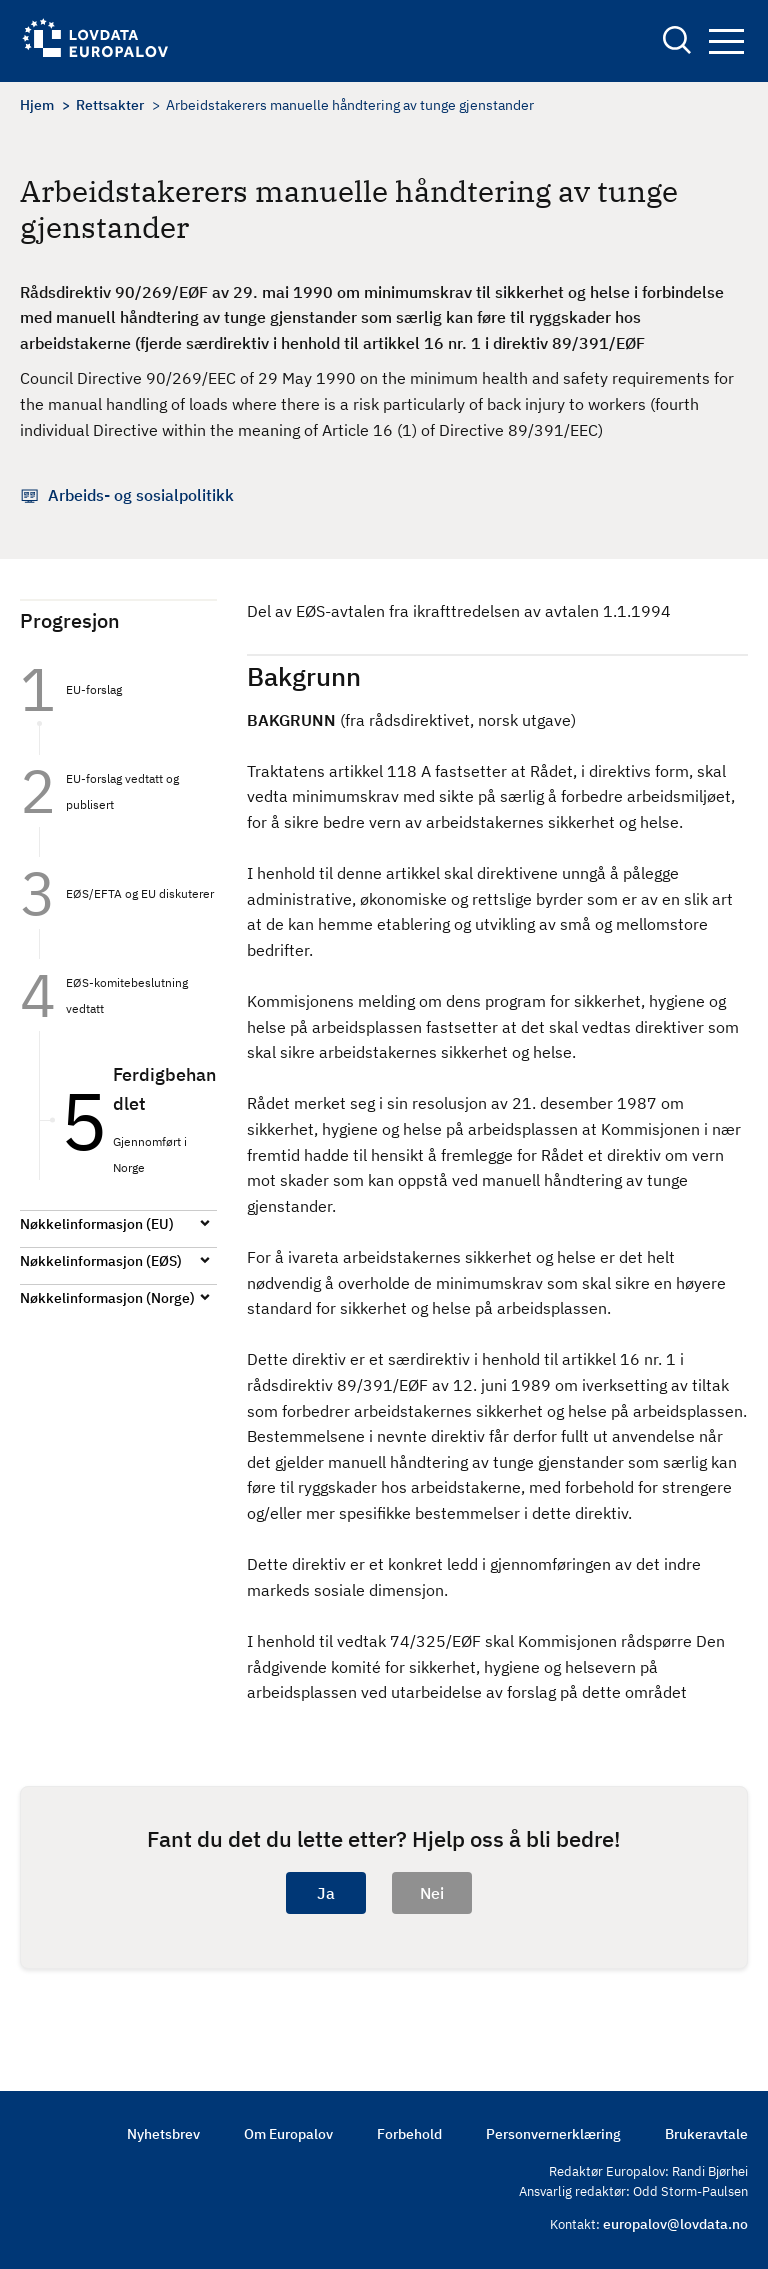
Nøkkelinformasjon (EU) (97, 1224)
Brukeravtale (706, 2134)
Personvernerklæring (553, 2134)
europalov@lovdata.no (675, 2224)
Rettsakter (110, 105)
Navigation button (726, 41)
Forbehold (409, 2134)
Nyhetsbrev (163, 2134)
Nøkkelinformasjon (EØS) (101, 1261)
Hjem (37, 105)
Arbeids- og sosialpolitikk (141, 495)
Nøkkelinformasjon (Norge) (107, 1298)
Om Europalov (288, 2134)
